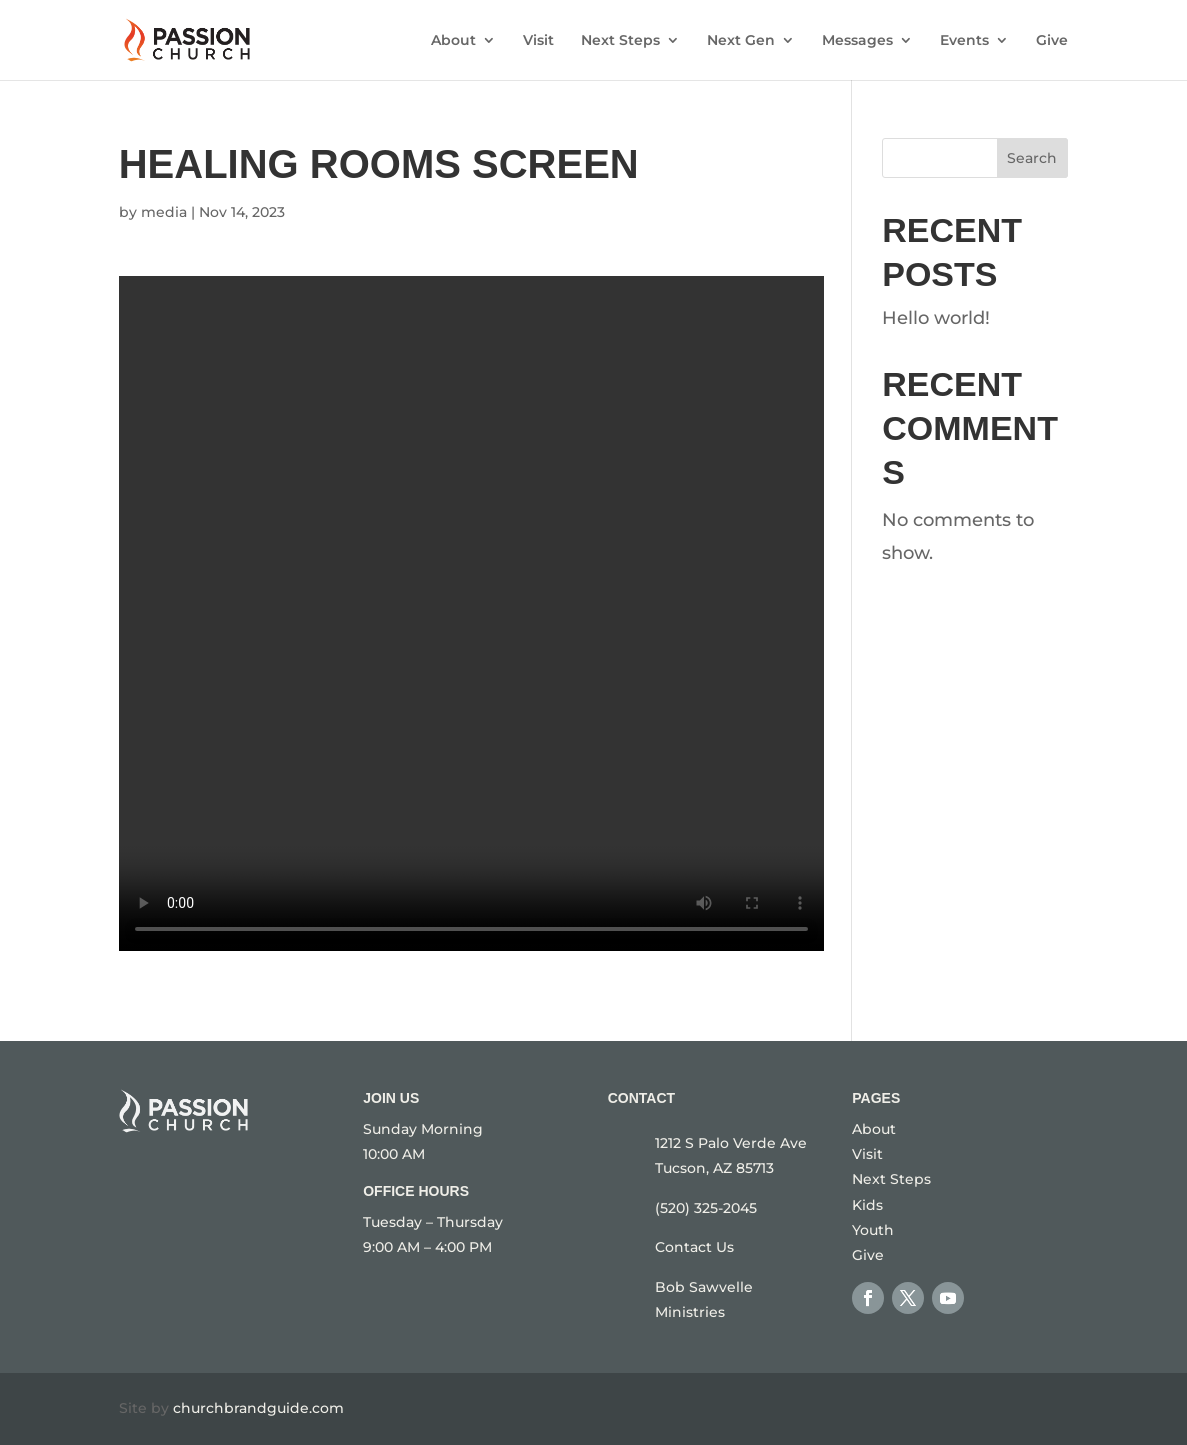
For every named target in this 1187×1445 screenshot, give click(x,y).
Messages (857, 41)
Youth (873, 1230)
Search (1032, 158)
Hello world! (936, 318)
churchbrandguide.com (258, 1408)
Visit (538, 41)
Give (1052, 41)
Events (964, 41)
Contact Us (694, 1247)
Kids (867, 1205)
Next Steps (620, 41)
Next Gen (741, 41)
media (164, 212)
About (453, 41)
